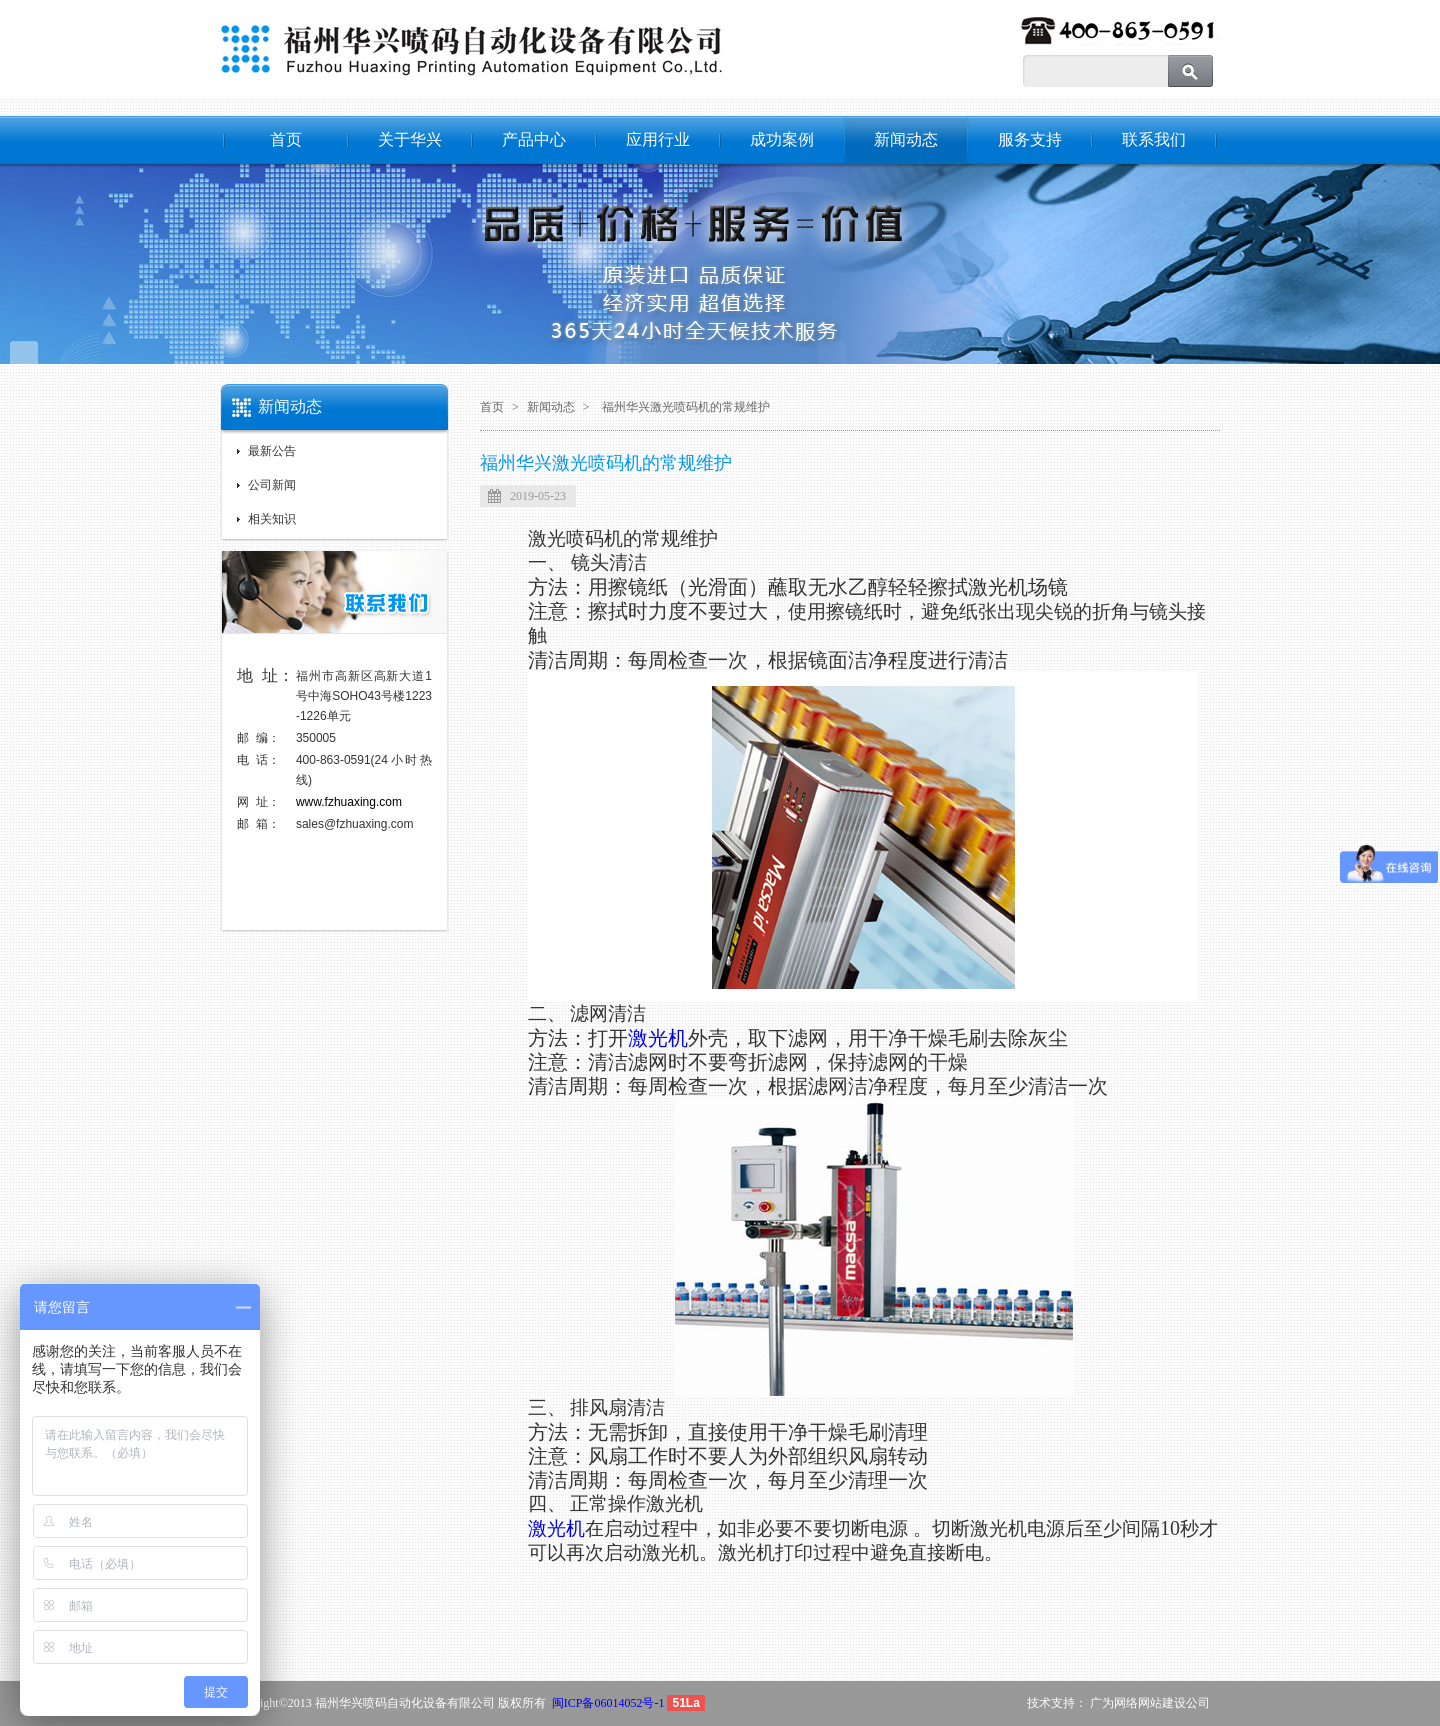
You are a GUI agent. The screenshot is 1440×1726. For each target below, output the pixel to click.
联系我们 (1154, 139)
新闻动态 (906, 139)
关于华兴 (410, 139)
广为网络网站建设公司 (1150, 1703)
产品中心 (534, 139)
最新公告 (272, 451)
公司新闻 (272, 485)
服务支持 (1030, 139)
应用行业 (658, 139)
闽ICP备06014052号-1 (608, 1703)
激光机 (658, 1038)
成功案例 (782, 139)
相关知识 (272, 519)
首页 (286, 139)
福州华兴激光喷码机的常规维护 (686, 407)
